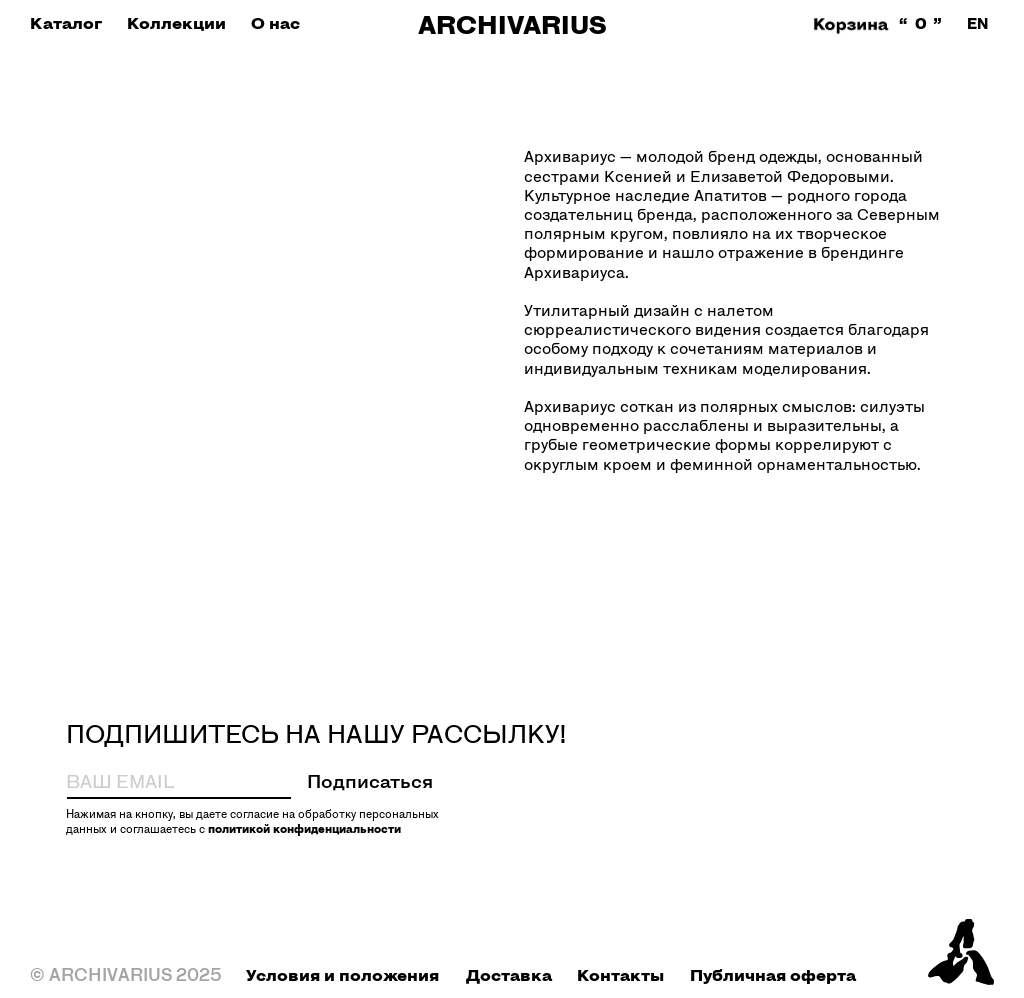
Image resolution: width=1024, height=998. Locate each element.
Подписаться (370, 781)
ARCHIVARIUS (512, 24)
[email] (151, 780)
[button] (65, 23)
